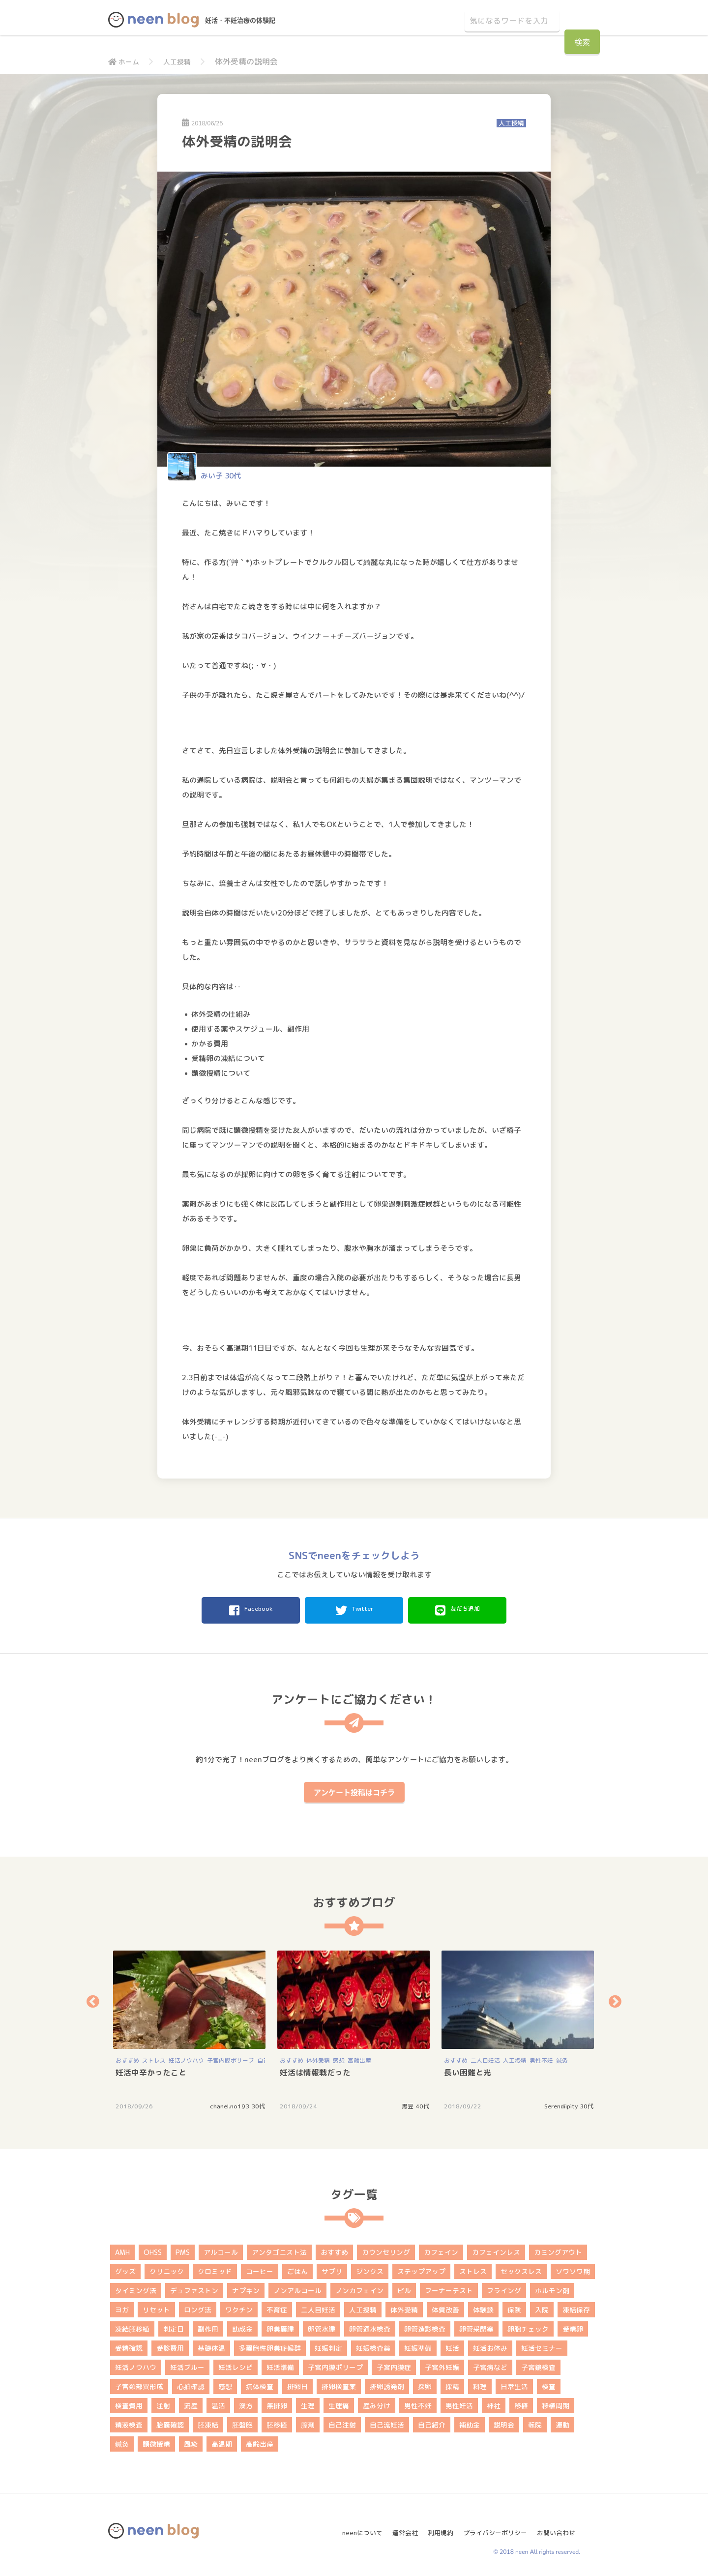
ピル (404, 2287)
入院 (542, 2306)
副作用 (208, 2326)
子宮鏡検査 (538, 2364)
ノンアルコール (297, 2287)
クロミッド (215, 2268)
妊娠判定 (328, 2345)
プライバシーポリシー (494, 2525)
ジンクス (370, 2268)
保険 (514, 2306)
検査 (549, 2383)
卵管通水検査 (369, 2326)
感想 (339, 2057)
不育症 (276, 2306)
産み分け (376, 2402)
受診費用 (170, 2345)
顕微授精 (156, 2441)
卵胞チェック (528, 2326)
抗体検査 (259, 2383)
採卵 (425, 2383)
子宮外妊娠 (442, 2364)
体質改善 (445, 2306)
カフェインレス (496, 2249)
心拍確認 (191, 2383)
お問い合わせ (559, 2525)
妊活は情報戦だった (315, 2069)
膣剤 (308, 2422)
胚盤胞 (242, 2422)
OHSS (153, 2249)
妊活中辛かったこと (151, 2069)
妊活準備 (280, 2364)
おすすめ (127, 2057)
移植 (521, 2402)
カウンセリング (386, 2249)
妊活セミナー (541, 2345)
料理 (480, 2383)
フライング (504, 2287)
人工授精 (182, 61)
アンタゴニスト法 (279, 2249)
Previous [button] (93, 1998)
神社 (494, 2402)
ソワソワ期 (573, 2268)
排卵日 (297, 2383)
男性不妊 (541, 2057)
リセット (156, 2306)
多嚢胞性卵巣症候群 (270, 2345)
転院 (535, 2422)
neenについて (352, 2525)
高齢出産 (359, 2057)
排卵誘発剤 (387, 2383)
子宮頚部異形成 (139, 2383)
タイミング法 (135, 2287)
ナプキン (246, 2287)
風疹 (191, 2441)
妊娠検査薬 (373, 2345)
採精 (452, 2383)
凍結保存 (576, 2306)
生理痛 (338, 2402)
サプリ (332, 2268)
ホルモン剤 (552, 2287)
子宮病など (490, 2364)
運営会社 (398, 2525)
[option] (190, 2027)
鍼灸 (562, 2057)
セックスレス (521, 2268)
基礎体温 (211, 2345)
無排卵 (276, 2402)
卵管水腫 (321, 2326)
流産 (191, 2402)
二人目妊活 (485, 2057)
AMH (122, 2249)
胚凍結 (208, 2422)
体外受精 (318, 2057)
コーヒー (259, 2268)
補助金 (469, 2422)
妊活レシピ (235, 2364)
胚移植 (276, 2422)
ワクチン (239, 2306)
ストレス (154, 2057)
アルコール (221, 2249)
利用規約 (435, 2525)
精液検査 (129, 2422)
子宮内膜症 (394, 2364)
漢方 (246, 2402)
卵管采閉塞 (476, 2326)
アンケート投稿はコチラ (354, 1789)
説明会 (504, 2422)
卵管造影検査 (424, 2326)
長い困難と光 (467, 2069)
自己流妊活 (387, 2422)
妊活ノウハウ (186, 2057)
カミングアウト (558, 2249)
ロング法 (197, 2306)
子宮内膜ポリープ (230, 2057)
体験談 (483, 2306)
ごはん (297, 2268)
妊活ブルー (187, 2364)
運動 (562, 2422)
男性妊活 (459, 2402)
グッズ (125, 2268)
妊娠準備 (418, 2345)
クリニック (166, 2268)
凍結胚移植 (132, 2326)
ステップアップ (421, 2268)
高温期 (221, 2441)
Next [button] (615, 1998)
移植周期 (555, 2402)
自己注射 (342, 2422)
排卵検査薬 (339, 2383)
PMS (183, 2249)
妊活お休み (490, 2345)
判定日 (173, 2326)
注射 (163, 2402)
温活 (218, 2402)
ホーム (125, 61)
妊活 (452, 2345)
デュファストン (194, 2287)
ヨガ (122, 2306)
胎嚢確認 (170, 2422)
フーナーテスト (449, 2287)
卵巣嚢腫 (280, 2326)
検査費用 (129, 2402)
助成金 (242, 2326)
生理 (308, 2402)
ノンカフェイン (359, 2287)
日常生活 (514, 2383)
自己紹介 (431, 2422)
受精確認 (129, 2345)
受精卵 (572, 2326)
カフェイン (441, 2249)
